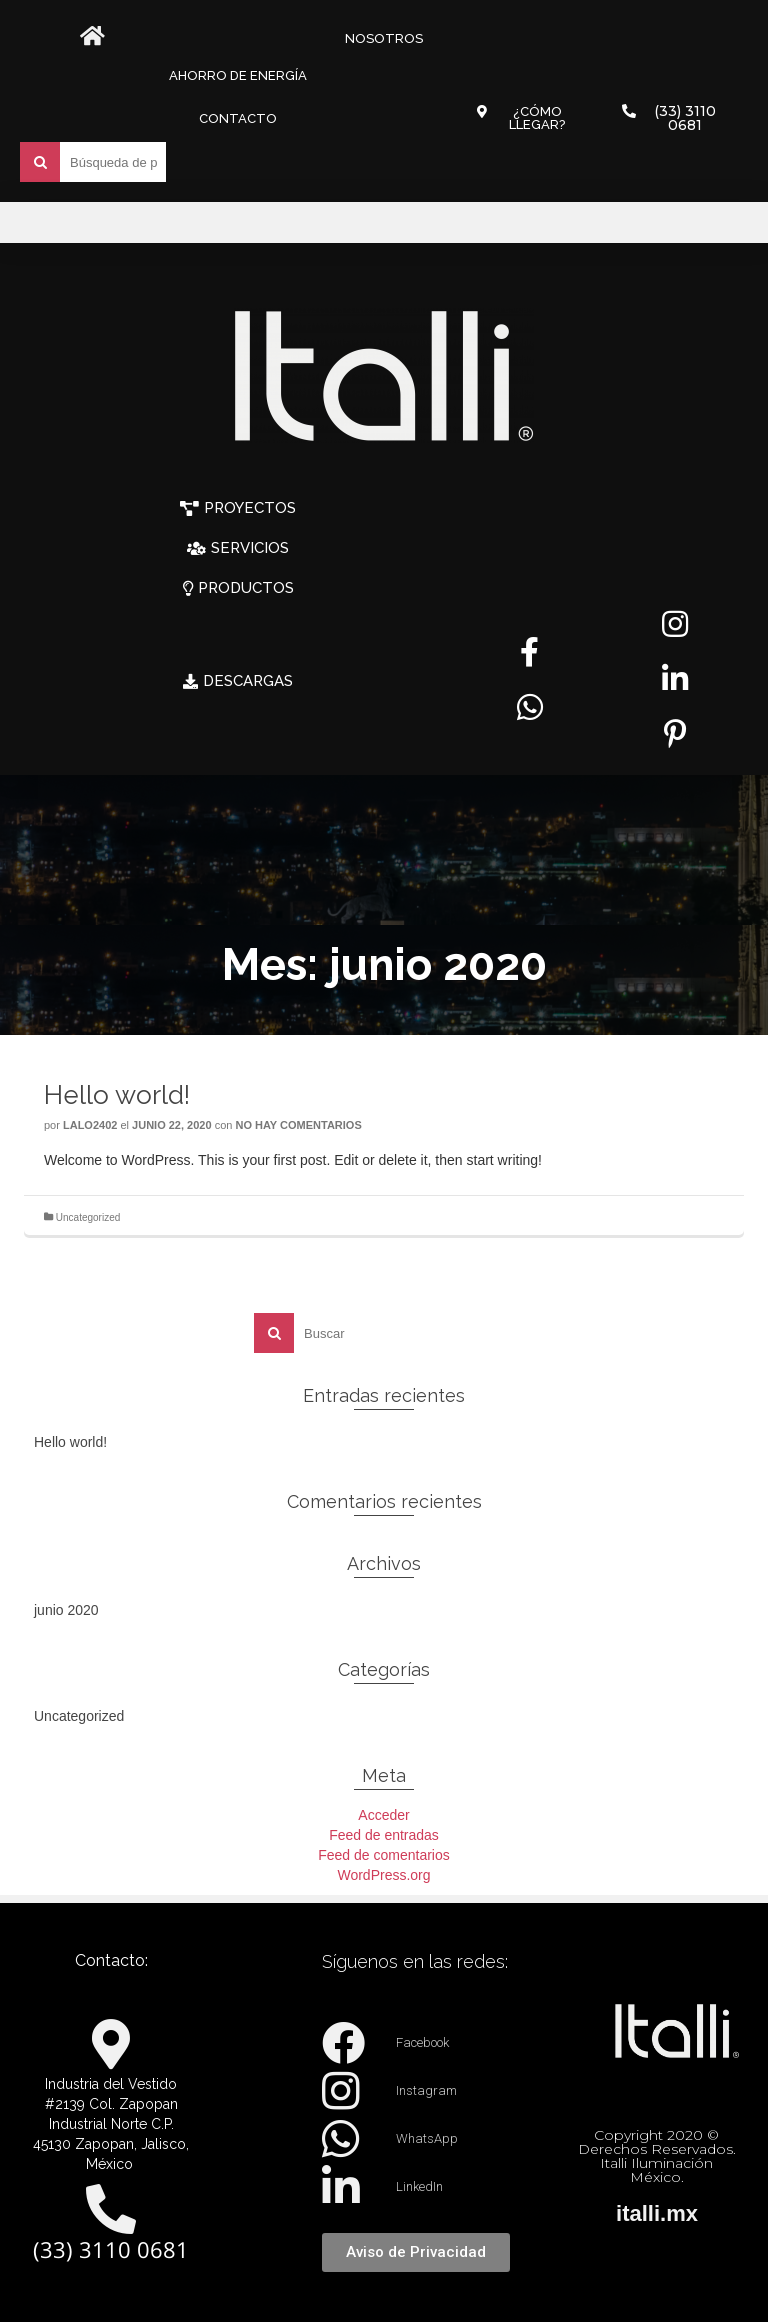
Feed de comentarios (384, 1855)
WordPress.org (383, 1875)
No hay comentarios (298, 1125)
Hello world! (70, 1442)
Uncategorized (88, 1217)
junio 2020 (66, 1610)
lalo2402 (90, 1125)
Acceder (383, 1815)
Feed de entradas (384, 1835)
